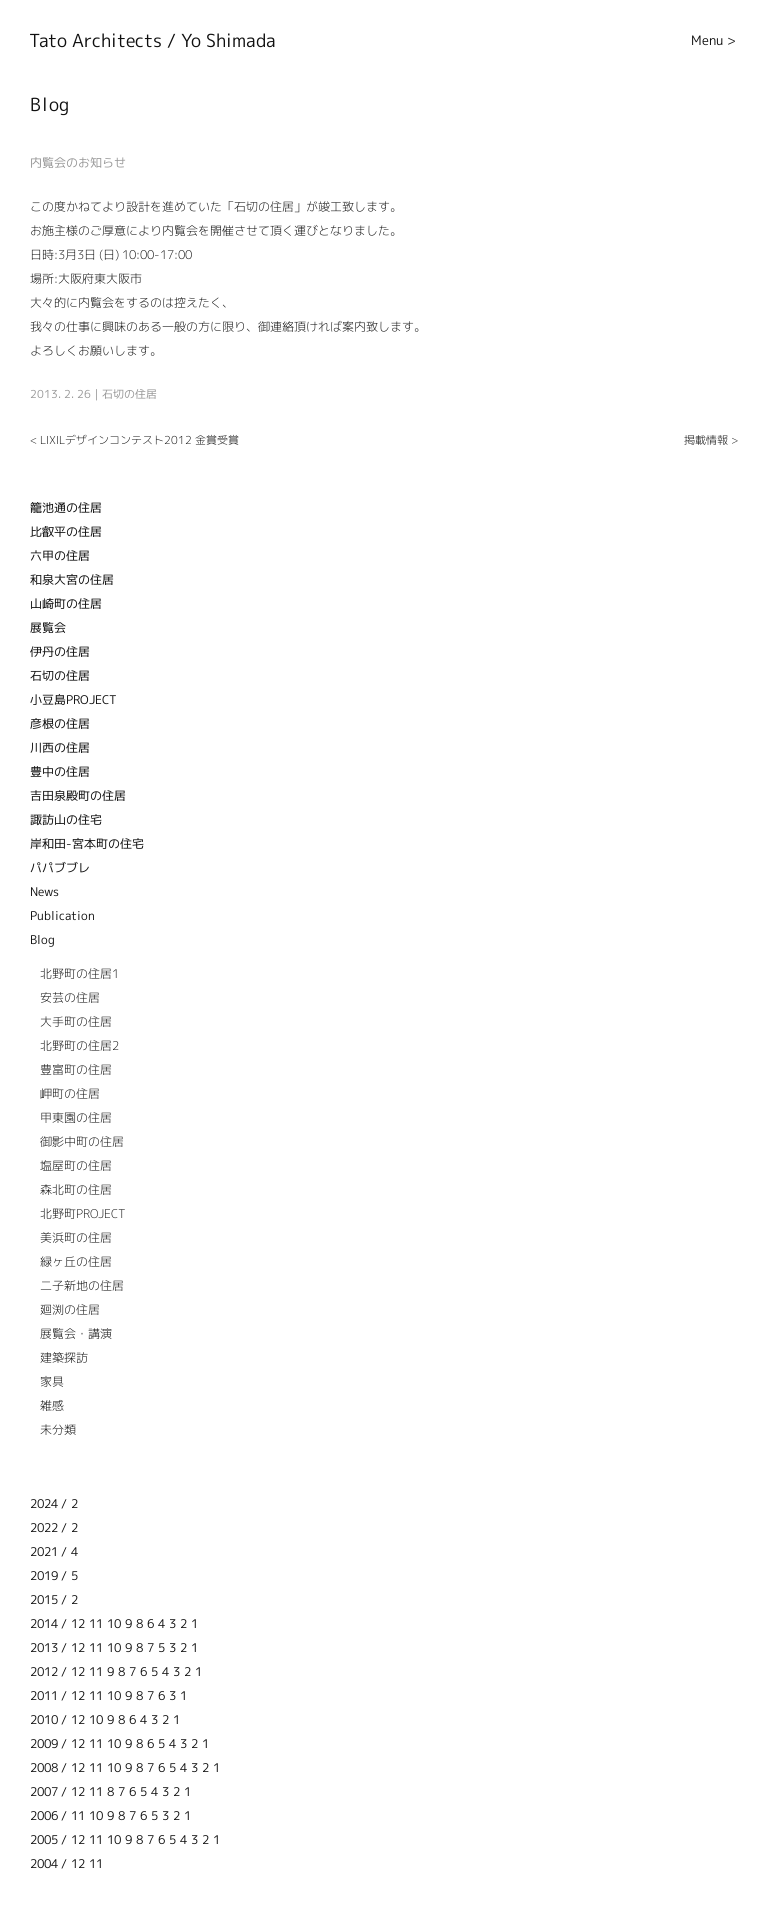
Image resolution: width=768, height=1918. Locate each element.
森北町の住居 (76, 1189)
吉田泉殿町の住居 (78, 795)
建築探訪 (64, 1357)
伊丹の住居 (60, 651)
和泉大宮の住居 (72, 579)
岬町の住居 (70, 1093)
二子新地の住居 (82, 1285)
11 (96, 1623)
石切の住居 (129, 394)
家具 (52, 1381)
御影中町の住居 (82, 1141)
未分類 (58, 1429)
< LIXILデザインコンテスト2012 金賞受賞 (134, 440)
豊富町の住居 (76, 1069)
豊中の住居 (60, 771)
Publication (62, 915)
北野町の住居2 (79, 1045)
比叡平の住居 (66, 531)
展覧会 (48, 627)
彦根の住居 (60, 723)
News (44, 891)
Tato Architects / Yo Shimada (152, 40)
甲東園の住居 (76, 1117)
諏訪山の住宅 (66, 819)
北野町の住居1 (79, 973)
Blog (42, 939)
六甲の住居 (60, 555)
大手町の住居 (76, 1021)
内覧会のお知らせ (78, 162)
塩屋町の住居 (76, 1165)
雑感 (52, 1405)
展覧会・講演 (76, 1333)
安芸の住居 (70, 997)
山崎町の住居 (66, 603)
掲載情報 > (711, 440)
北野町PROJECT (83, 1213)
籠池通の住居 (66, 507)
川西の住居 (60, 747)
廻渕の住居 (70, 1309)
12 (78, 1623)
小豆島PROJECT (73, 699)
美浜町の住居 (76, 1237)
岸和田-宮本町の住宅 (87, 843)
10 (114, 1623)
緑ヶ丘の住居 (76, 1261)
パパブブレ (60, 867)
